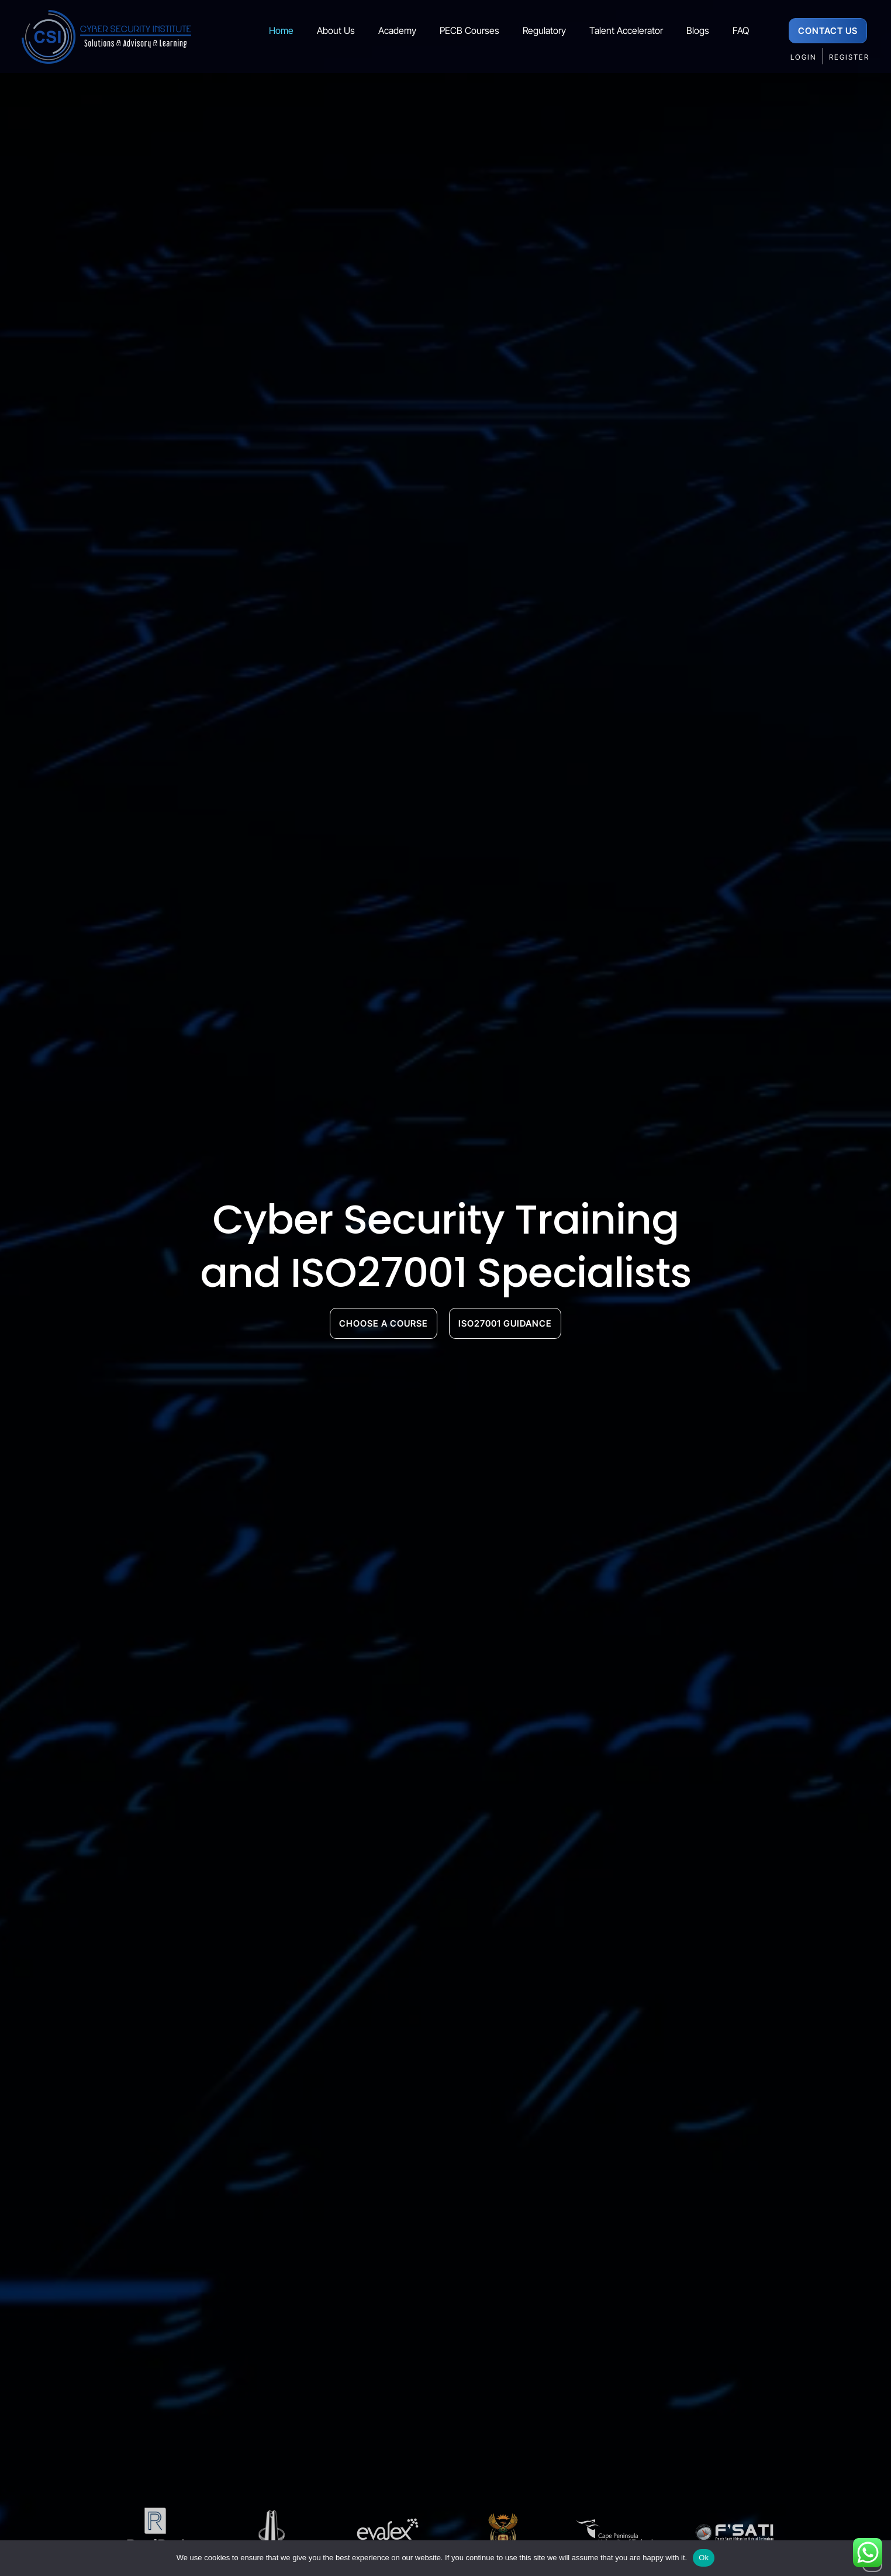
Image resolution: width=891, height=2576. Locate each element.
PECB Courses (469, 30)
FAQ (741, 30)
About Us (336, 30)
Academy (397, 30)
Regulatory (544, 30)
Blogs (697, 30)
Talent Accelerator (626, 30)
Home (281, 30)
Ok (704, 2557)
